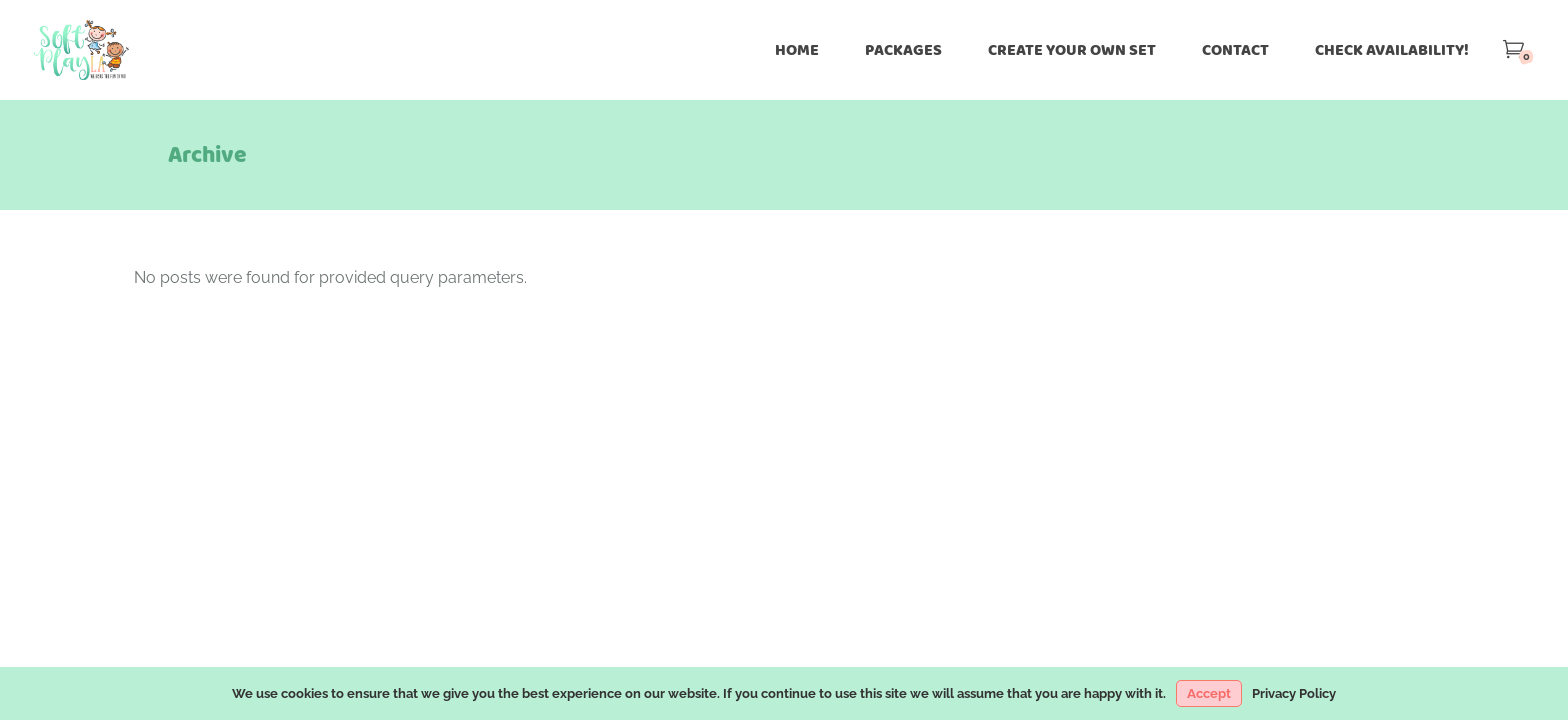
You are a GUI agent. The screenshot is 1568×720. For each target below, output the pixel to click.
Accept (1209, 693)
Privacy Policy (1294, 693)
